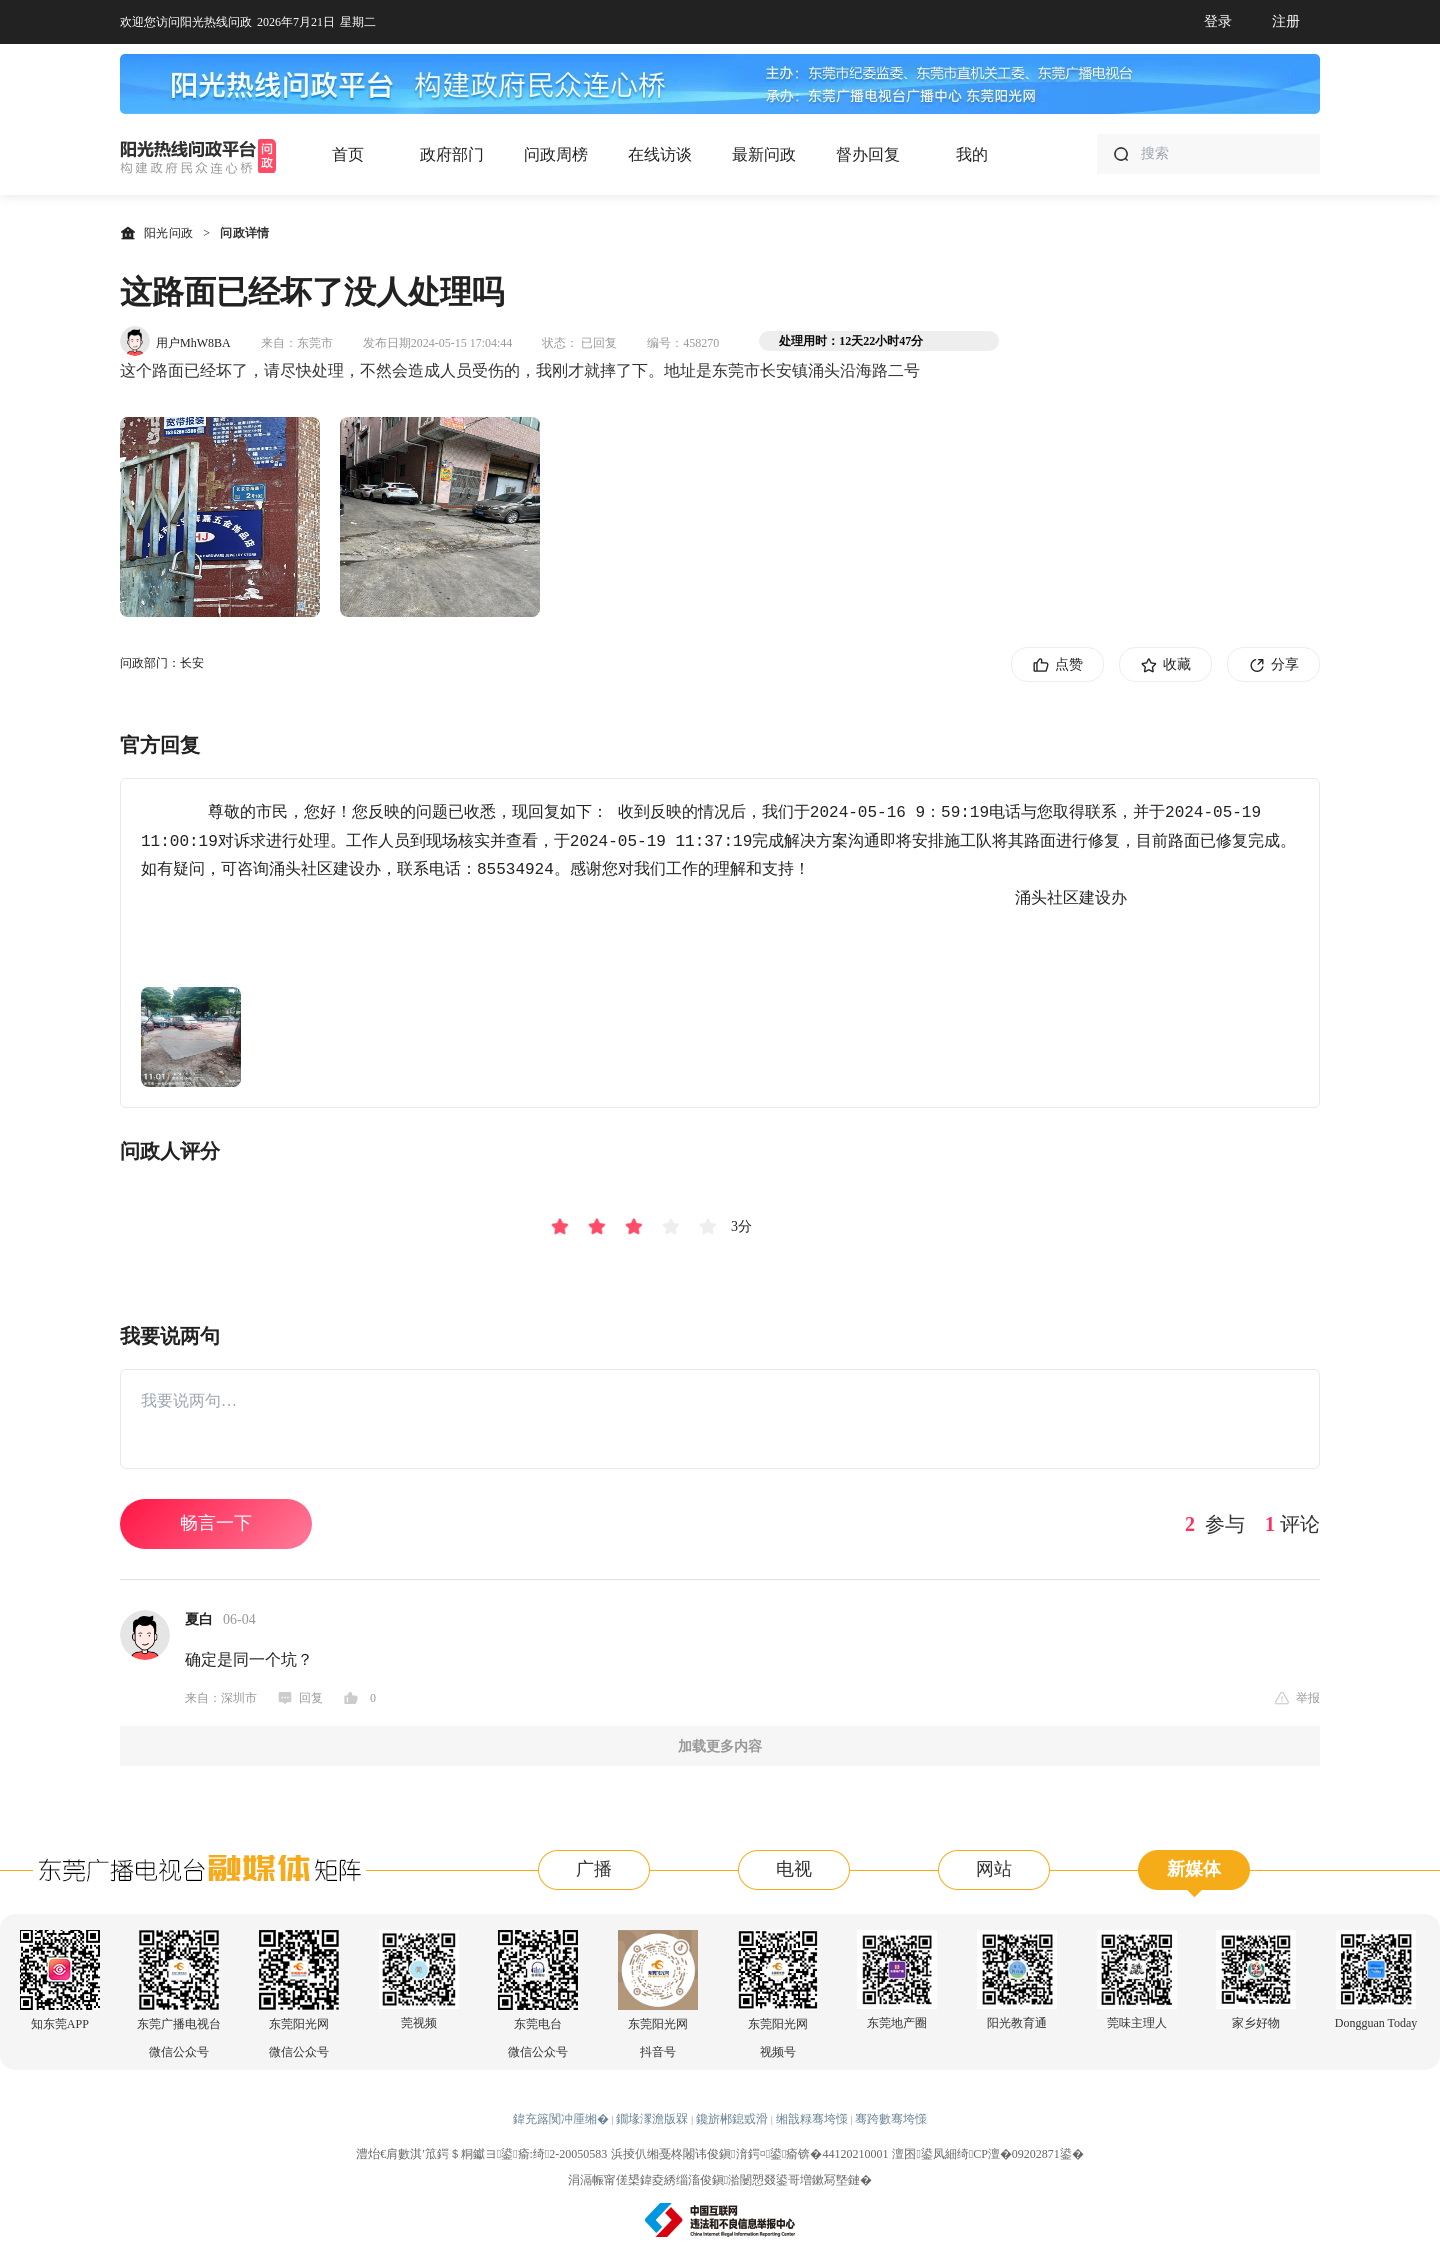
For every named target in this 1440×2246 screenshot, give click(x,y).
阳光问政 (156, 233)
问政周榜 (556, 154)
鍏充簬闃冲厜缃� (561, 2119)
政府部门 (452, 154)
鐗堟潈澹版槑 (652, 2119)
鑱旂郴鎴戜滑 (732, 2119)
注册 (1286, 21)
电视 (794, 1869)
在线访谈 (660, 154)
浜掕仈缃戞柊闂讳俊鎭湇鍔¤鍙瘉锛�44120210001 (749, 2154)
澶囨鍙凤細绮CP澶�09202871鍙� (987, 2154)
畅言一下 (216, 1523)
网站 (994, 1869)
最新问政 (764, 154)
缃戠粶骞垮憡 (812, 2119)
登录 (1218, 21)
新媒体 (1194, 1869)
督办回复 (868, 154)
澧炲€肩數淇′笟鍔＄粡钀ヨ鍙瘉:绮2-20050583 (481, 2154)
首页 (348, 154)
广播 (594, 1869)
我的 (972, 154)
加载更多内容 (720, 1746)
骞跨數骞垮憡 (891, 2119)
